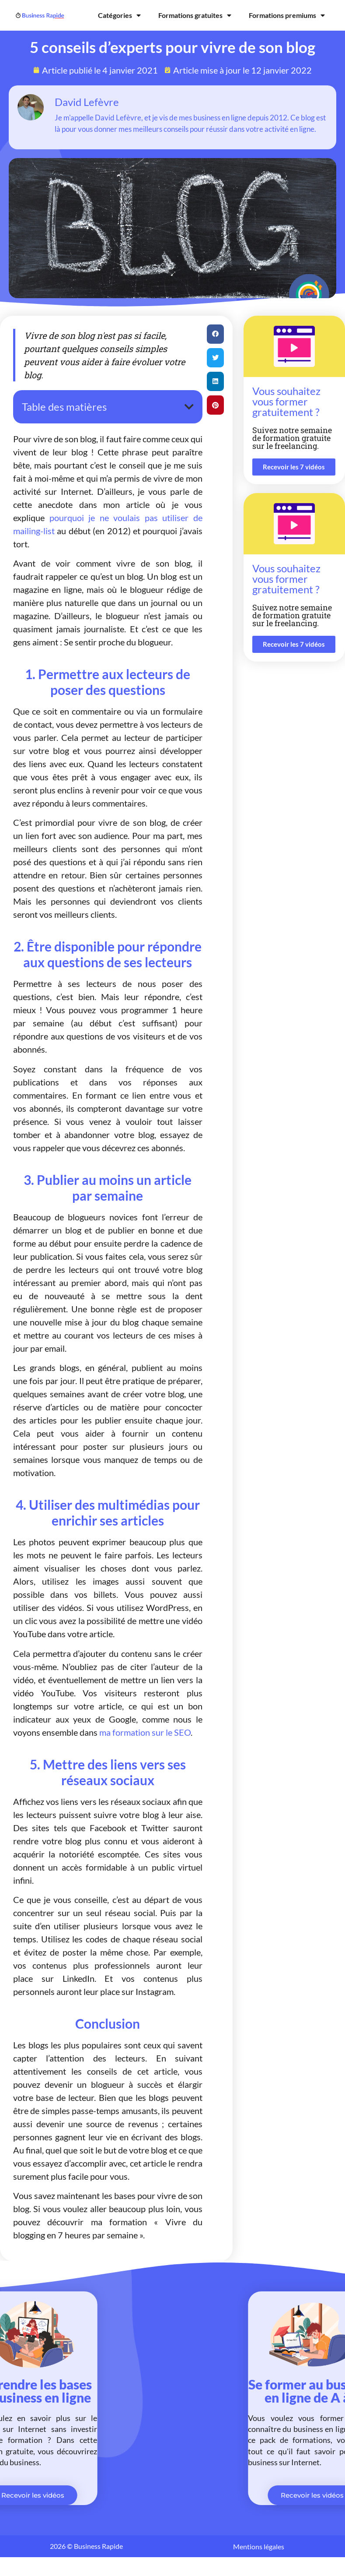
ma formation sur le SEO (145, 1732)
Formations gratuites (194, 15)
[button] (189, 407)
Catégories (119, 15)
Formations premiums (287, 15)
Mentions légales (258, 2546)
